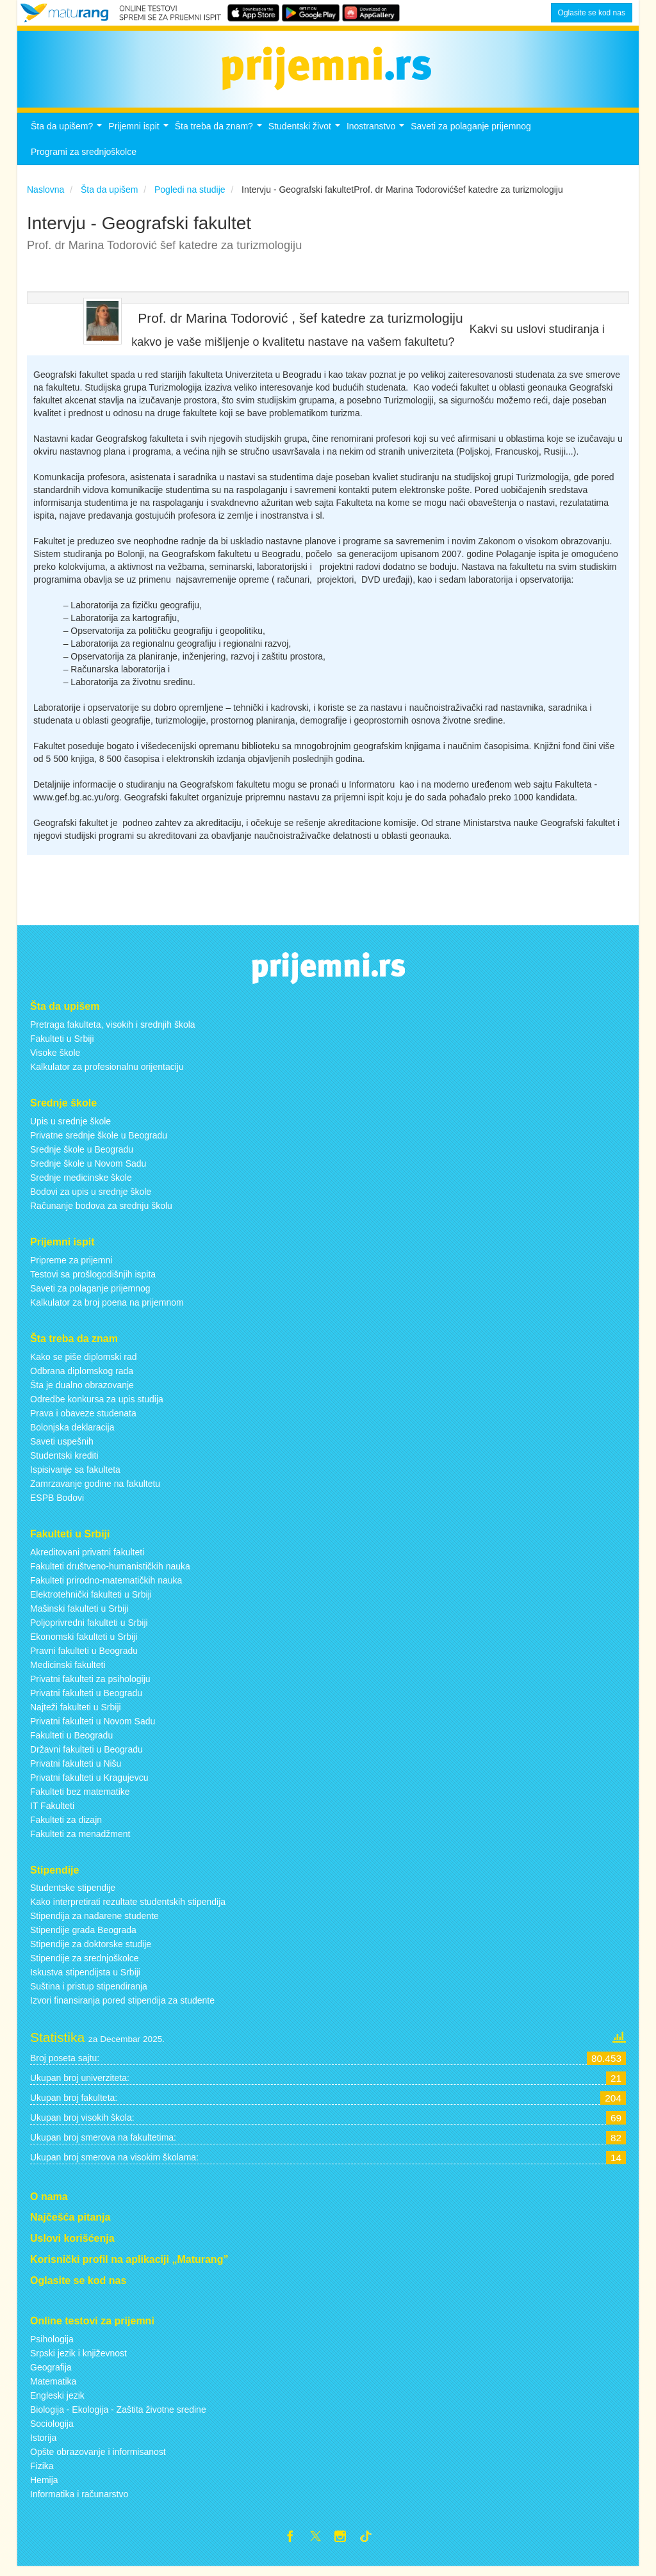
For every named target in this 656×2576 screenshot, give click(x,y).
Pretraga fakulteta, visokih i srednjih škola (112, 1031)
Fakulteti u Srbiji (62, 1045)
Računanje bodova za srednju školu (101, 1213)
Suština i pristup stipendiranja (88, 1994)
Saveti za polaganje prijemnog (471, 133)
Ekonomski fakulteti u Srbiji (83, 1644)
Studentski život (305, 136)
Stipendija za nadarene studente (94, 1923)
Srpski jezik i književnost (78, 2360)
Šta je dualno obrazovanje (82, 1392)
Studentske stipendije (72, 1895)
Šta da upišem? (68, 136)
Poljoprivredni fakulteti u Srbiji (89, 1629)
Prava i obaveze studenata (83, 1420)
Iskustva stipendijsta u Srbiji (85, 1980)
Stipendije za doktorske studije (90, 1952)
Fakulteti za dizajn (66, 1827)
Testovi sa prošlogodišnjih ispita (93, 1281)
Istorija (43, 2445)
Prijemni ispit (139, 136)
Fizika (42, 2473)
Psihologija (52, 2346)
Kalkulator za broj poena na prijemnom (107, 1309)
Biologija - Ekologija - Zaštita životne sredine (118, 2416)
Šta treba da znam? (220, 136)
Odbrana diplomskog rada (81, 1378)
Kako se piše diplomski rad (83, 1364)
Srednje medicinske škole (81, 1184)
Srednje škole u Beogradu (81, 1156)
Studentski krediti (64, 1462)
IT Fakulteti (52, 1813)
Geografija (51, 2374)
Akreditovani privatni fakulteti (87, 1559)
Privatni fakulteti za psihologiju (90, 1686)
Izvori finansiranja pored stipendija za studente (122, 2008)
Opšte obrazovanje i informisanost (98, 2459)
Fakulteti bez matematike (80, 1798)
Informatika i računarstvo (79, 2501)
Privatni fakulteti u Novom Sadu (92, 1728)
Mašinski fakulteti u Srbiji (79, 1615)
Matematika (53, 2388)
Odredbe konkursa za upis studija (96, 1406)
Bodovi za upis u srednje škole (90, 1199)
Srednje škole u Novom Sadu (88, 1170)
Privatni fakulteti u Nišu (75, 1770)
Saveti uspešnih (62, 1448)
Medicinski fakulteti (68, 1672)
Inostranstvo (377, 136)
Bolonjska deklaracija (72, 1434)
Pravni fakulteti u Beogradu (84, 1658)
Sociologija (52, 2430)
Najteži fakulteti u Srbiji (75, 1714)
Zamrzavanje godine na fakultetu (95, 1491)
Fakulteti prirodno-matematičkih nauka (106, 1587)
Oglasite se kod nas (591, 12)
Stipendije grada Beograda (83, 1937)
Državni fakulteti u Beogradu (86, 1756)
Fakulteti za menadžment (80, 1841)
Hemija (44, 2487)
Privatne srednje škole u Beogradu (98, 1142)
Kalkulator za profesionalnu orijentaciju (107, 1074)
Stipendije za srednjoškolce (84, 1966)
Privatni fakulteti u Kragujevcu (89, 1784)
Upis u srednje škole (70, 1128)
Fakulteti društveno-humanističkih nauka (110, 1573)
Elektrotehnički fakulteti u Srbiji (91, 1601)
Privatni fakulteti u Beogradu (86, 1700)
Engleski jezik (57, 2402)
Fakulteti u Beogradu (71, 1742)
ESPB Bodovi (57, 1505)
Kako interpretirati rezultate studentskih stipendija (128, 1909)
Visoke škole (55, 1060)
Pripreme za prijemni (71, 1267)
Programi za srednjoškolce (83, 159)
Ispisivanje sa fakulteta (75, 1476)
